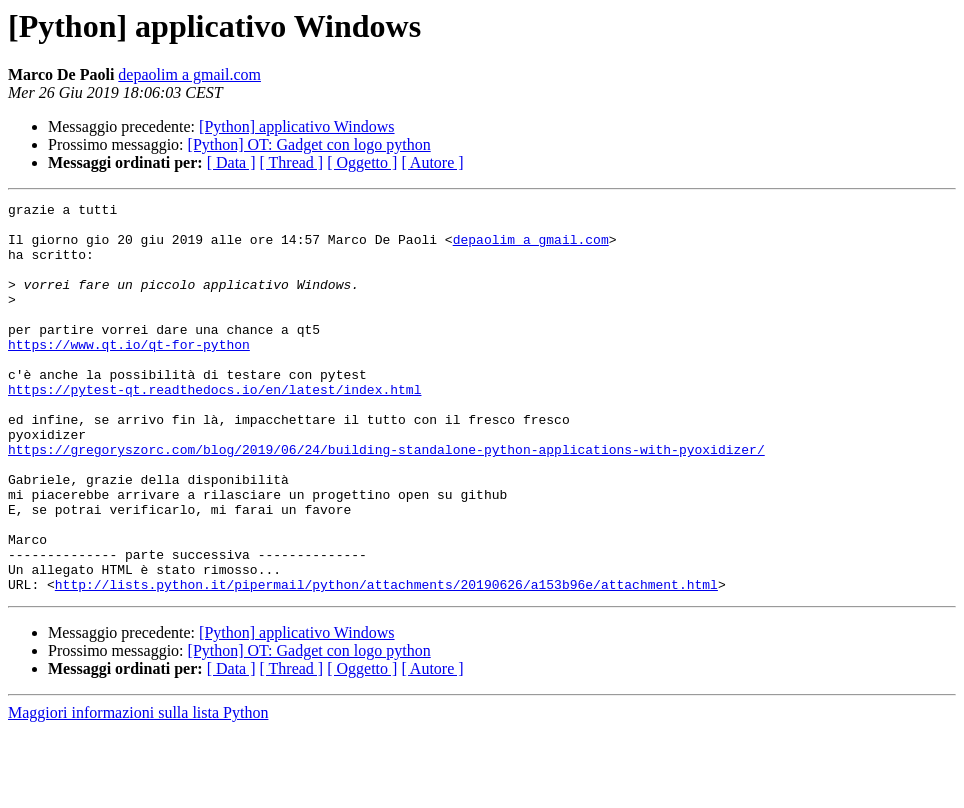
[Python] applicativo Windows (296, 126)
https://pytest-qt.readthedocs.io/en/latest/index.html (214, 428)
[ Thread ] (292, 162)
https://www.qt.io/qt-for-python (129, 374)
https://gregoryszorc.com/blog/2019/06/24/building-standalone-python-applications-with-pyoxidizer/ (386, 500)
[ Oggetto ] (362, 162)
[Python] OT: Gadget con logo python (309, 144)
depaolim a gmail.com (189, 74)
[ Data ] (231, 162)
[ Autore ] (432, 162)
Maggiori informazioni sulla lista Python (138, 790)
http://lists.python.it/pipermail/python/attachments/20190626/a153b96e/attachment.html (386, 662)
